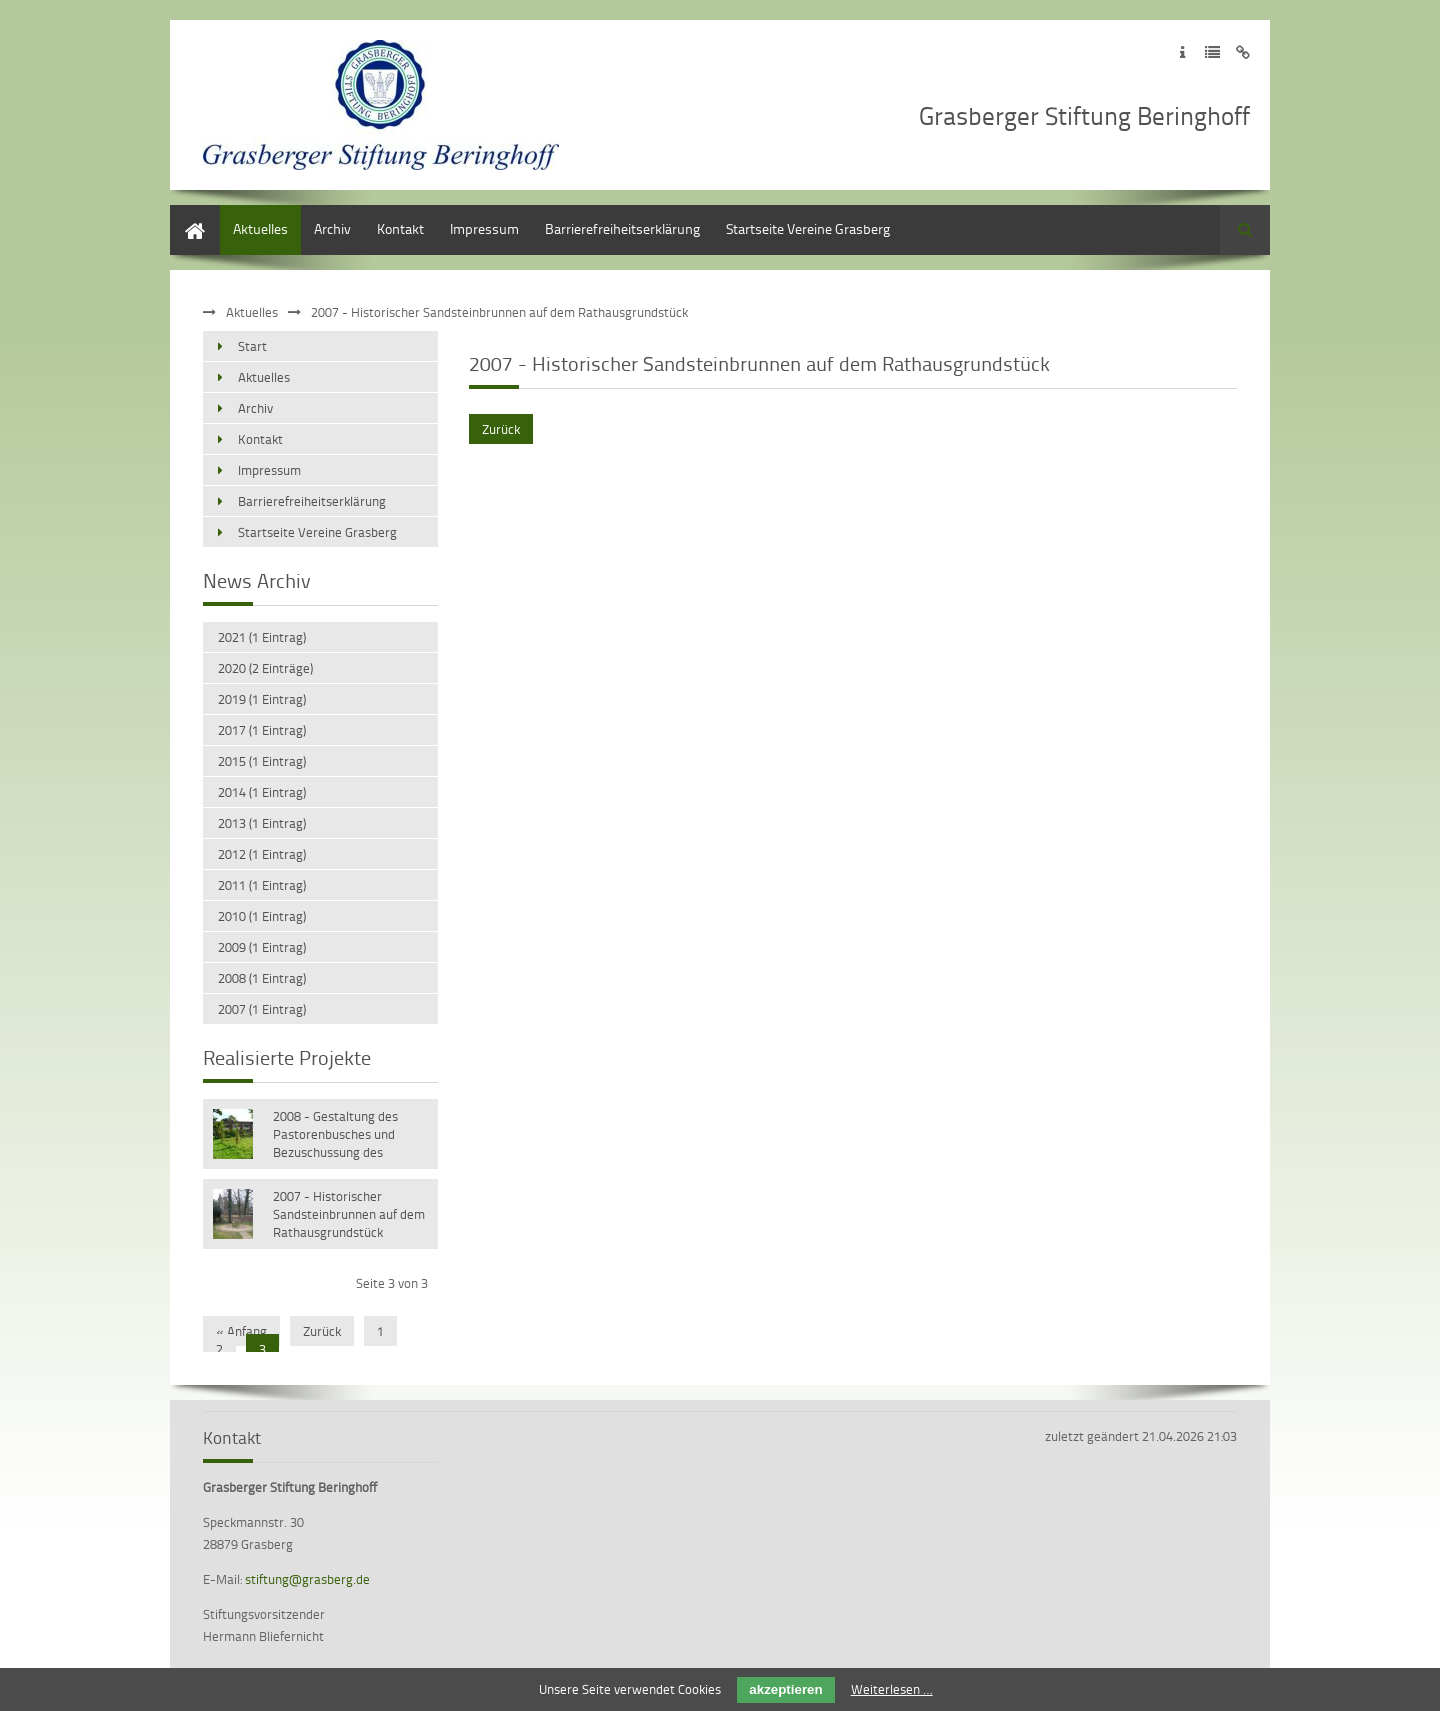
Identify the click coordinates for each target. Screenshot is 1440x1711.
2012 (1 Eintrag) (262, 854)
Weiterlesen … (892, 1689)
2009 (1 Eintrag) (262, 947)
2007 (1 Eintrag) (262, 1009)
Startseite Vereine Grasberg (808, 228)
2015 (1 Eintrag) (262, 761)
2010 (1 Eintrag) (262, 916)
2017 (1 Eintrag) (262, 730)
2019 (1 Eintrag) (262, 699)
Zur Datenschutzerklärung (1212, 52)
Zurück (501, 429)
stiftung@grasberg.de (307, 1579)
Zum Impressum (1182, 52)
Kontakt (400, 228)
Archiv (332, 228)
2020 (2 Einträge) (265, 668)
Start (184, 214)
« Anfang (241, 1331)
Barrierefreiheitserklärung (622, 228)
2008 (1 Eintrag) (262, 978)
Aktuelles (260, 228)
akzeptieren (785, 1689)
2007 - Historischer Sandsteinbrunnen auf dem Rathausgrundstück (349, 1214)
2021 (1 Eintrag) (262, 637)
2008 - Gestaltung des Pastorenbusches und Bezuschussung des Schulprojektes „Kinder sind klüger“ (350, 1136)
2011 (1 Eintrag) (262, 885)
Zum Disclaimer (1242, 52)
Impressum (484, 228)
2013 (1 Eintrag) (262, 823)
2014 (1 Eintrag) (262, 792)
